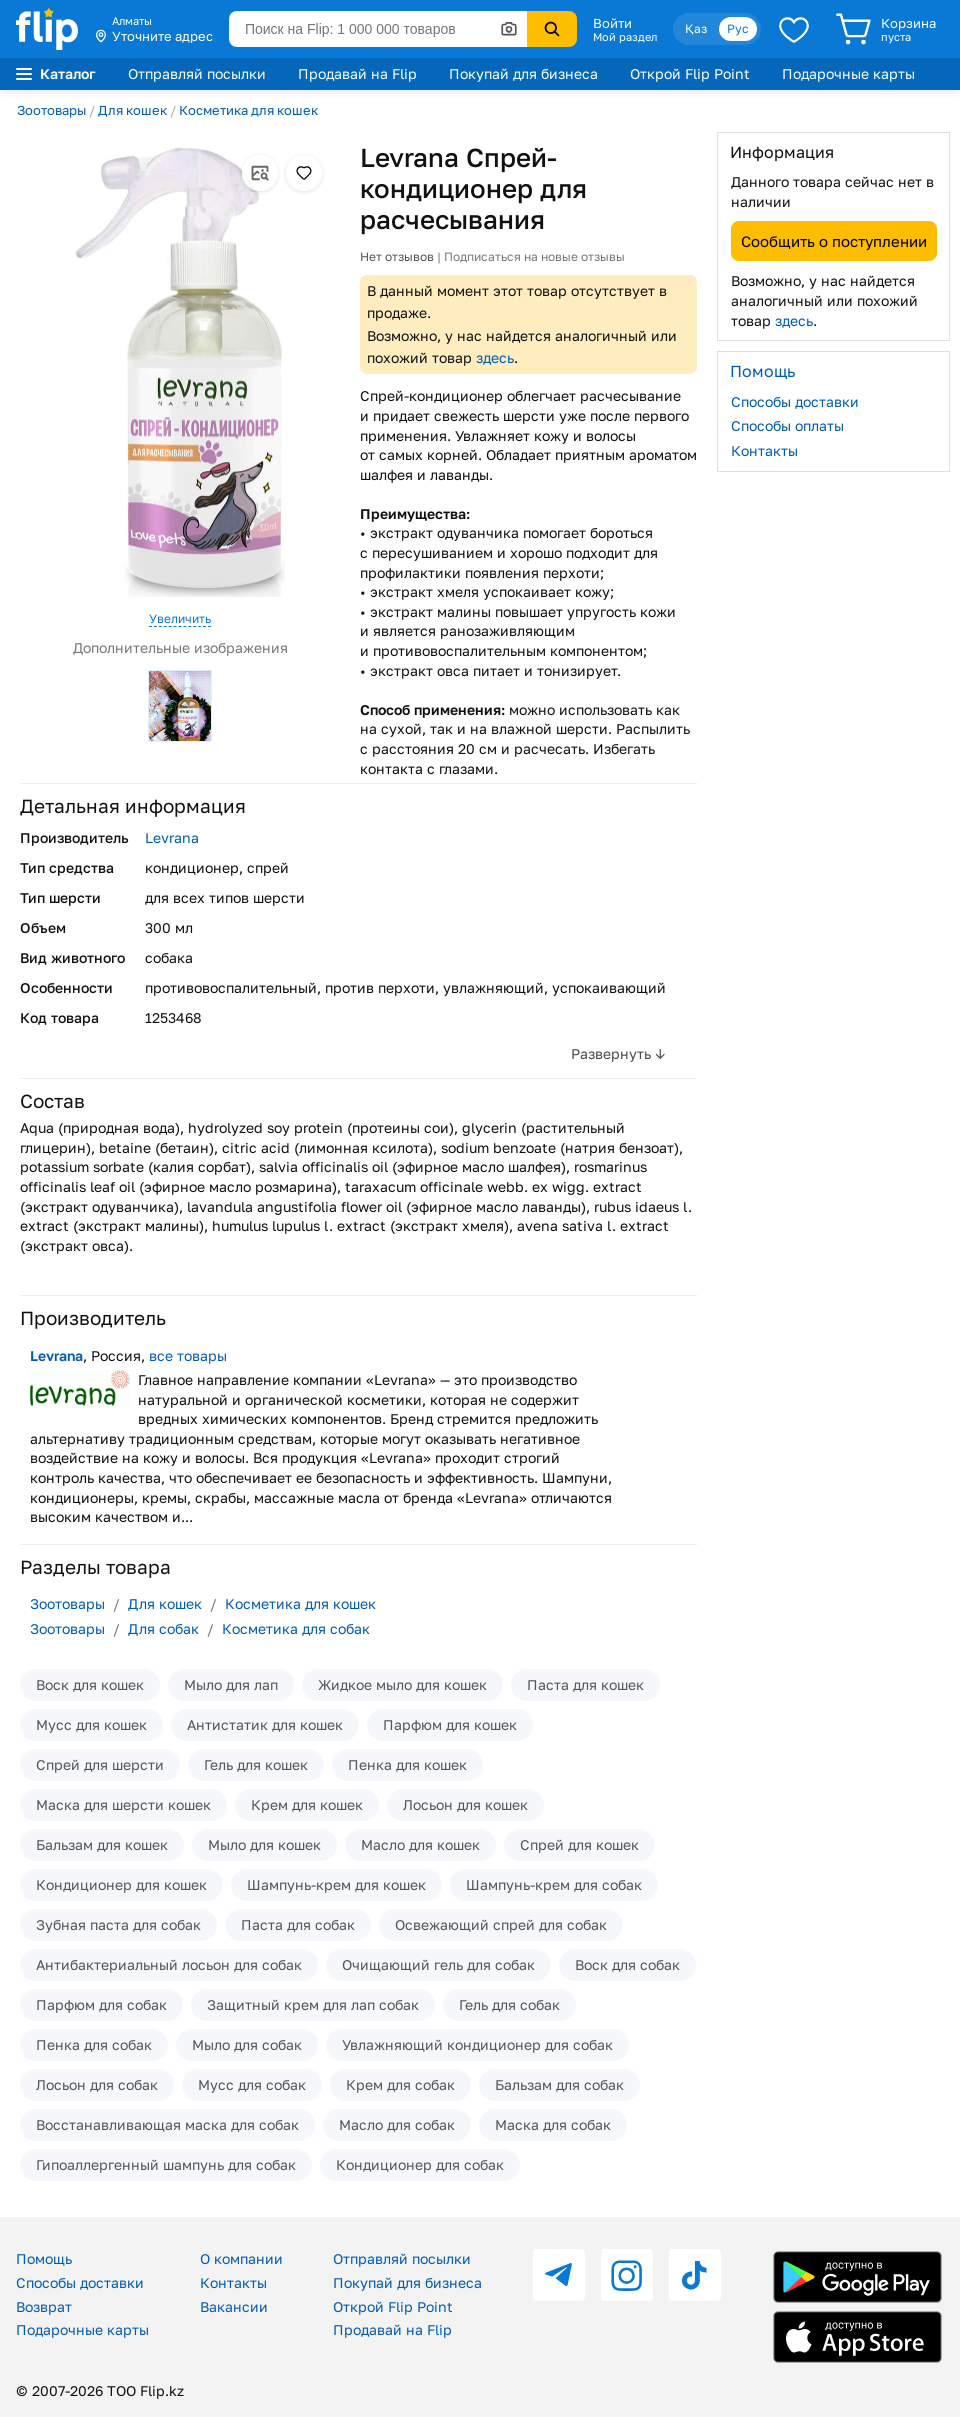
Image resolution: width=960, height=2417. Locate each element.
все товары (188, 1355)
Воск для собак (627, 1964)
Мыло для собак (247, 2044)
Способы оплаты (787, 425)
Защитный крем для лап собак (313, 2004)
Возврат (44, 2306)
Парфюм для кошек (450, 1724)
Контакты (764, 450)
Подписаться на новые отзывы (534, 256)
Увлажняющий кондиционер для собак (477, 2044)
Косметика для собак (296, 1628)
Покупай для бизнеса (523, 73)
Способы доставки (795, 401)
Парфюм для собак (101, 2004)
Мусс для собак (252, 2084)
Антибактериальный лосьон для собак (169, 1964)
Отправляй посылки (197, 73)
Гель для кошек (256, 1764)
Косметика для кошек (248, 110)
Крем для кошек (307, 1804)
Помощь (44, 2258)
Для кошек (132, 110)
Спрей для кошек (579, 1844)
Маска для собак (553, 2124)
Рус (738, 28)
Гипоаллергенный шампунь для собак (166, 2164)
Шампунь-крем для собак (554, 1884)
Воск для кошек (90, 1684)
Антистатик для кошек (265, 1724)
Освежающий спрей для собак (501, 1924)
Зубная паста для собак (118, 1924)
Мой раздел (625, 37)
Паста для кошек (585, 1684)
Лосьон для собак (97, 2084)
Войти (612, 23)
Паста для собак (298, 1924)
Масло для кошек (420, 1844)
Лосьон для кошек (465, 1804)
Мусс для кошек (91, 1724)
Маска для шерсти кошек (123, 1804)
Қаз (696, 28)
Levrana (172, 837)
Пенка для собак (94, 2044)
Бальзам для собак (559, 2084)
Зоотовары (51, 110)
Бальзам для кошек (102, 1844)
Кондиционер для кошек (121, 1884)
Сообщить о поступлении (834, 241)
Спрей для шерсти (100, 1764)
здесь (495, 357)
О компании (241, 2258)
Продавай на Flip (357, 73)
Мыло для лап (231, 1684)
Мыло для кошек (264, 1844)
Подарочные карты (848, 73)
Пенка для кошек (407, 1764)
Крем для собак (400, 2084)
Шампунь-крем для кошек (336, 1884)
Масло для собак (397, 2124)
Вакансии (234, 2306)
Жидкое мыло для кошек (402, 1684)
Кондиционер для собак (420, 2164)
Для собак (163, 1628)
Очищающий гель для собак (438, 1964)
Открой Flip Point (690, 73)
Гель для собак (509, 2004)
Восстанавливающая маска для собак (167, 2124)
